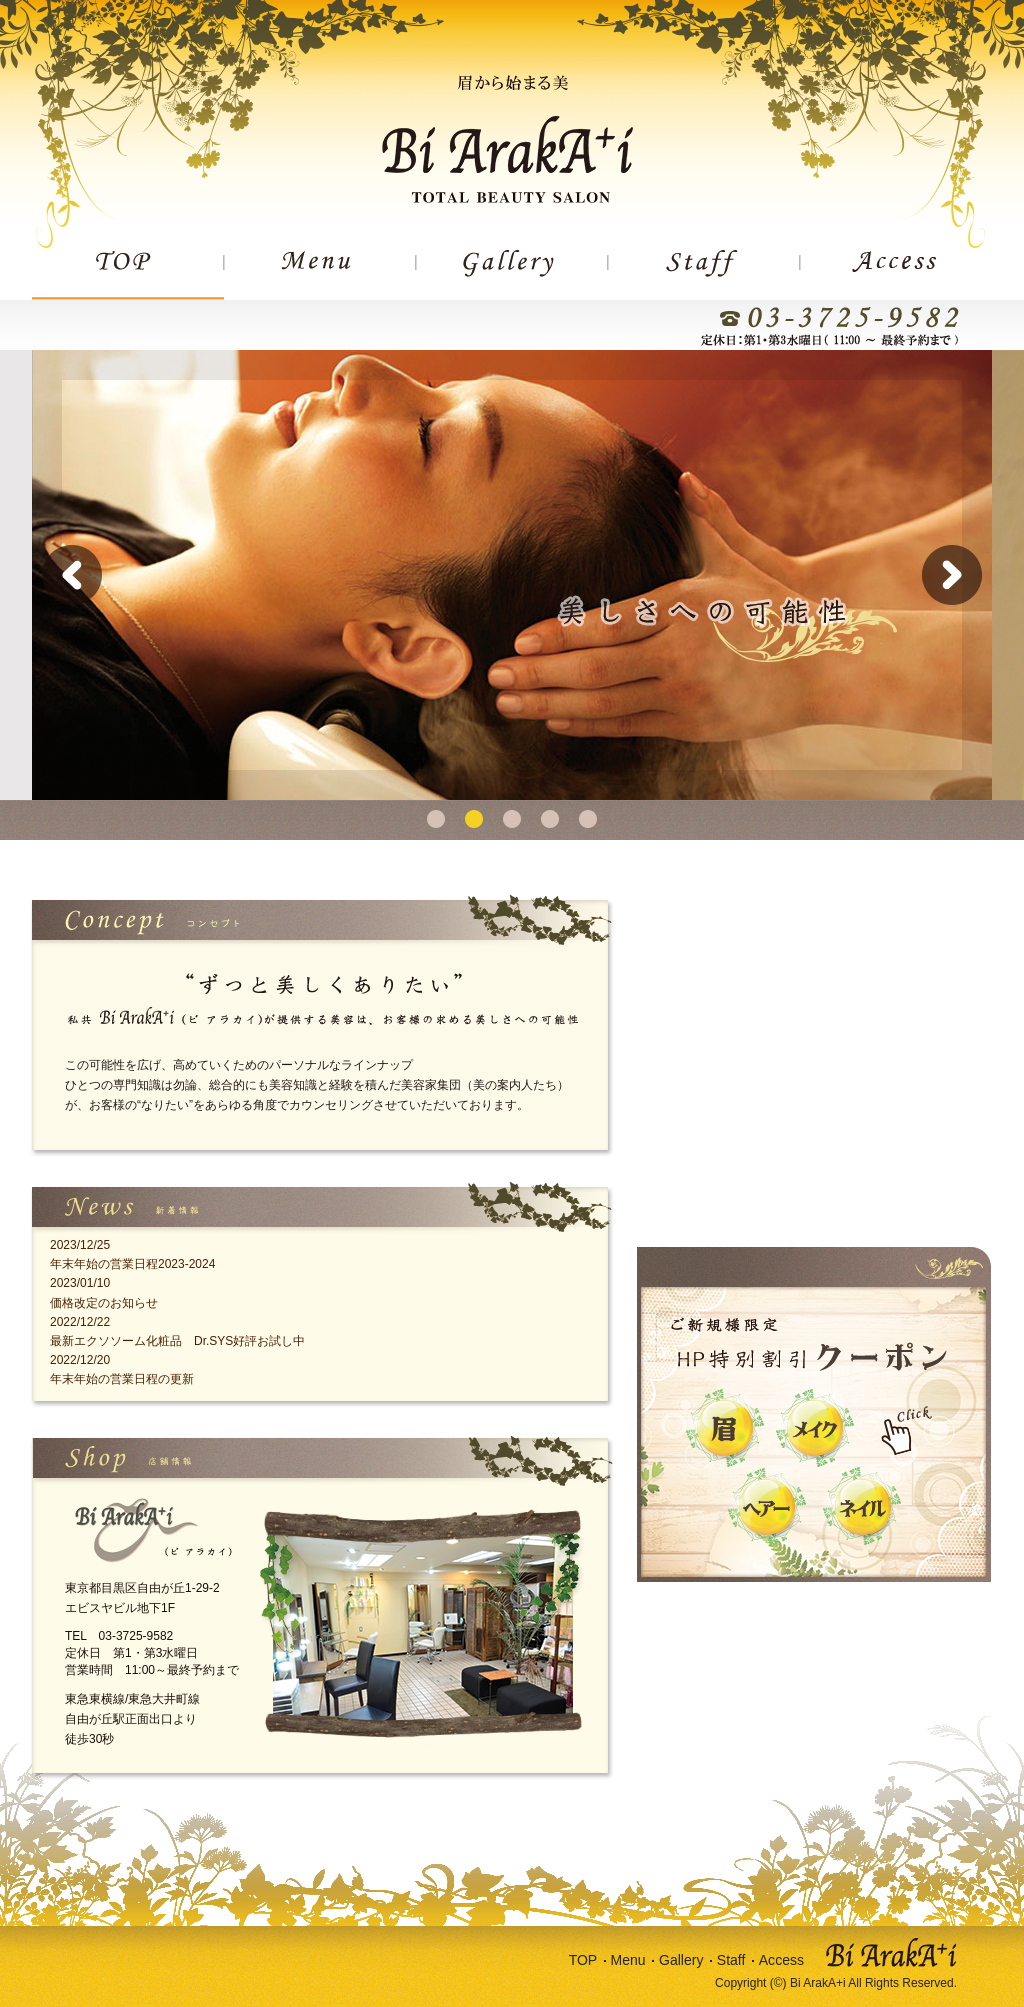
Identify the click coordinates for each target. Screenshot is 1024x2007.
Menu (628, 1960)
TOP (128, 275)
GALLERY (512, 275)
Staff (731, 1960)
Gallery (681, 1960)
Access (781, 1960)
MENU (320, 275)
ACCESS (896, 275)
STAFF (704, 275)
